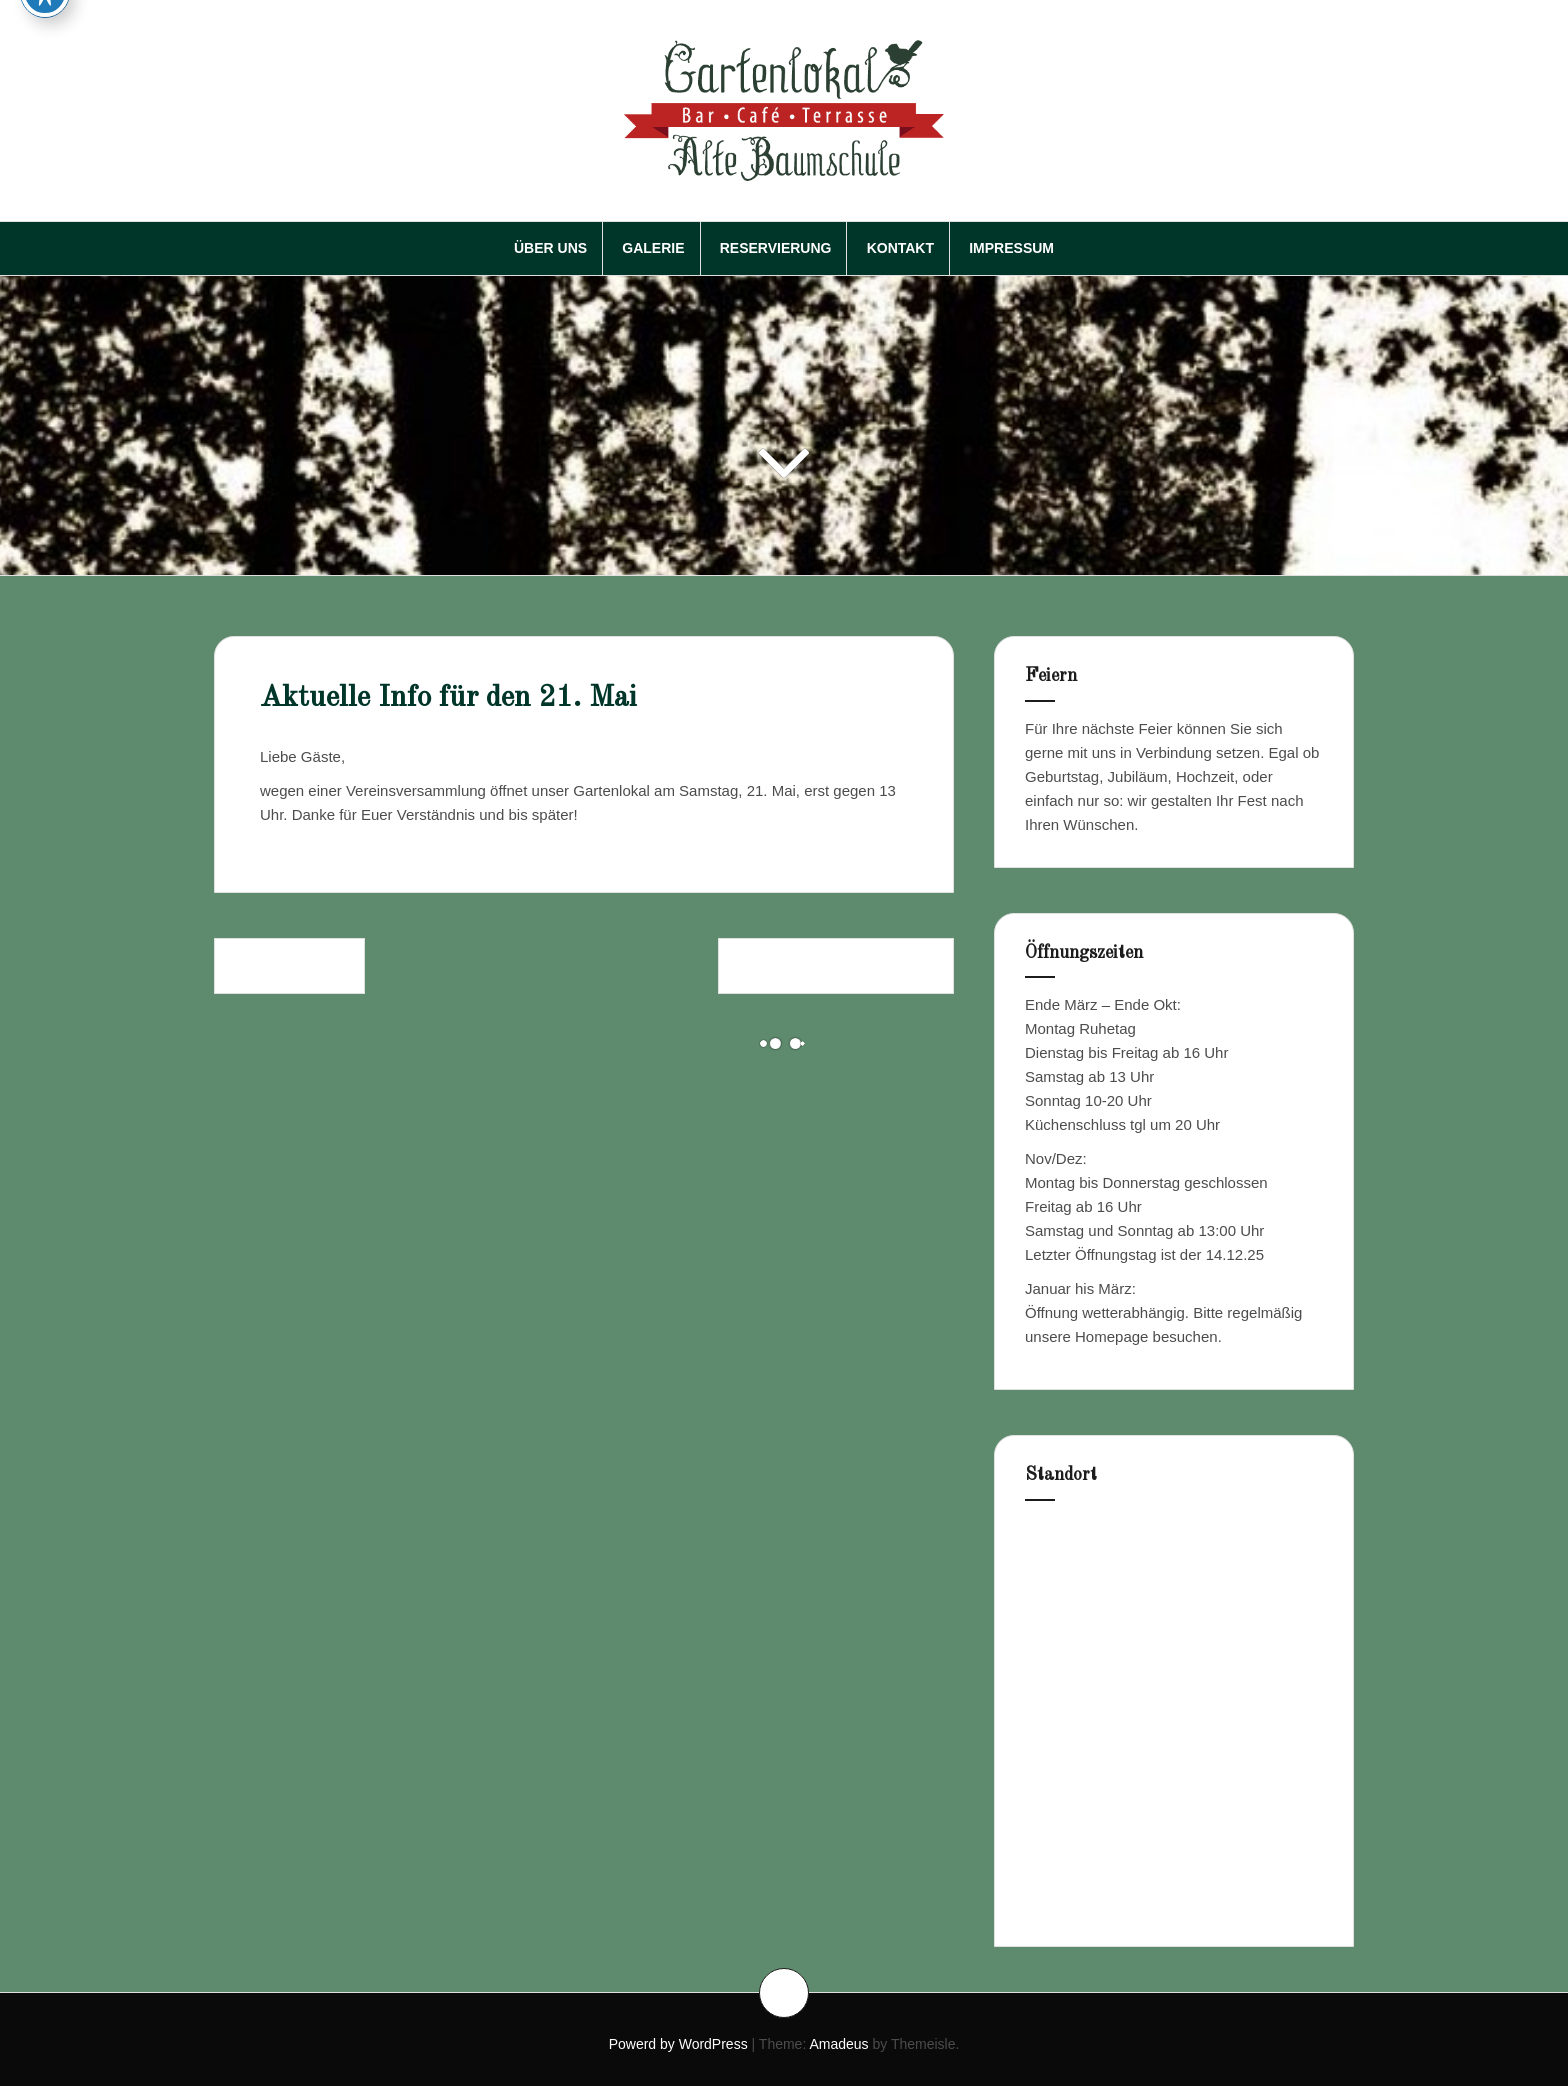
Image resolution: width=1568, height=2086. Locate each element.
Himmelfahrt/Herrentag (836, 965)
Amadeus (838, 2044)
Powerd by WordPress (678, 2044)
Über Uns (550, 248)
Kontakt (900, 248)
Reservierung (776, 248)
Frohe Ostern (289, 965)
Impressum (1011, 248)
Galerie (653, 248)
